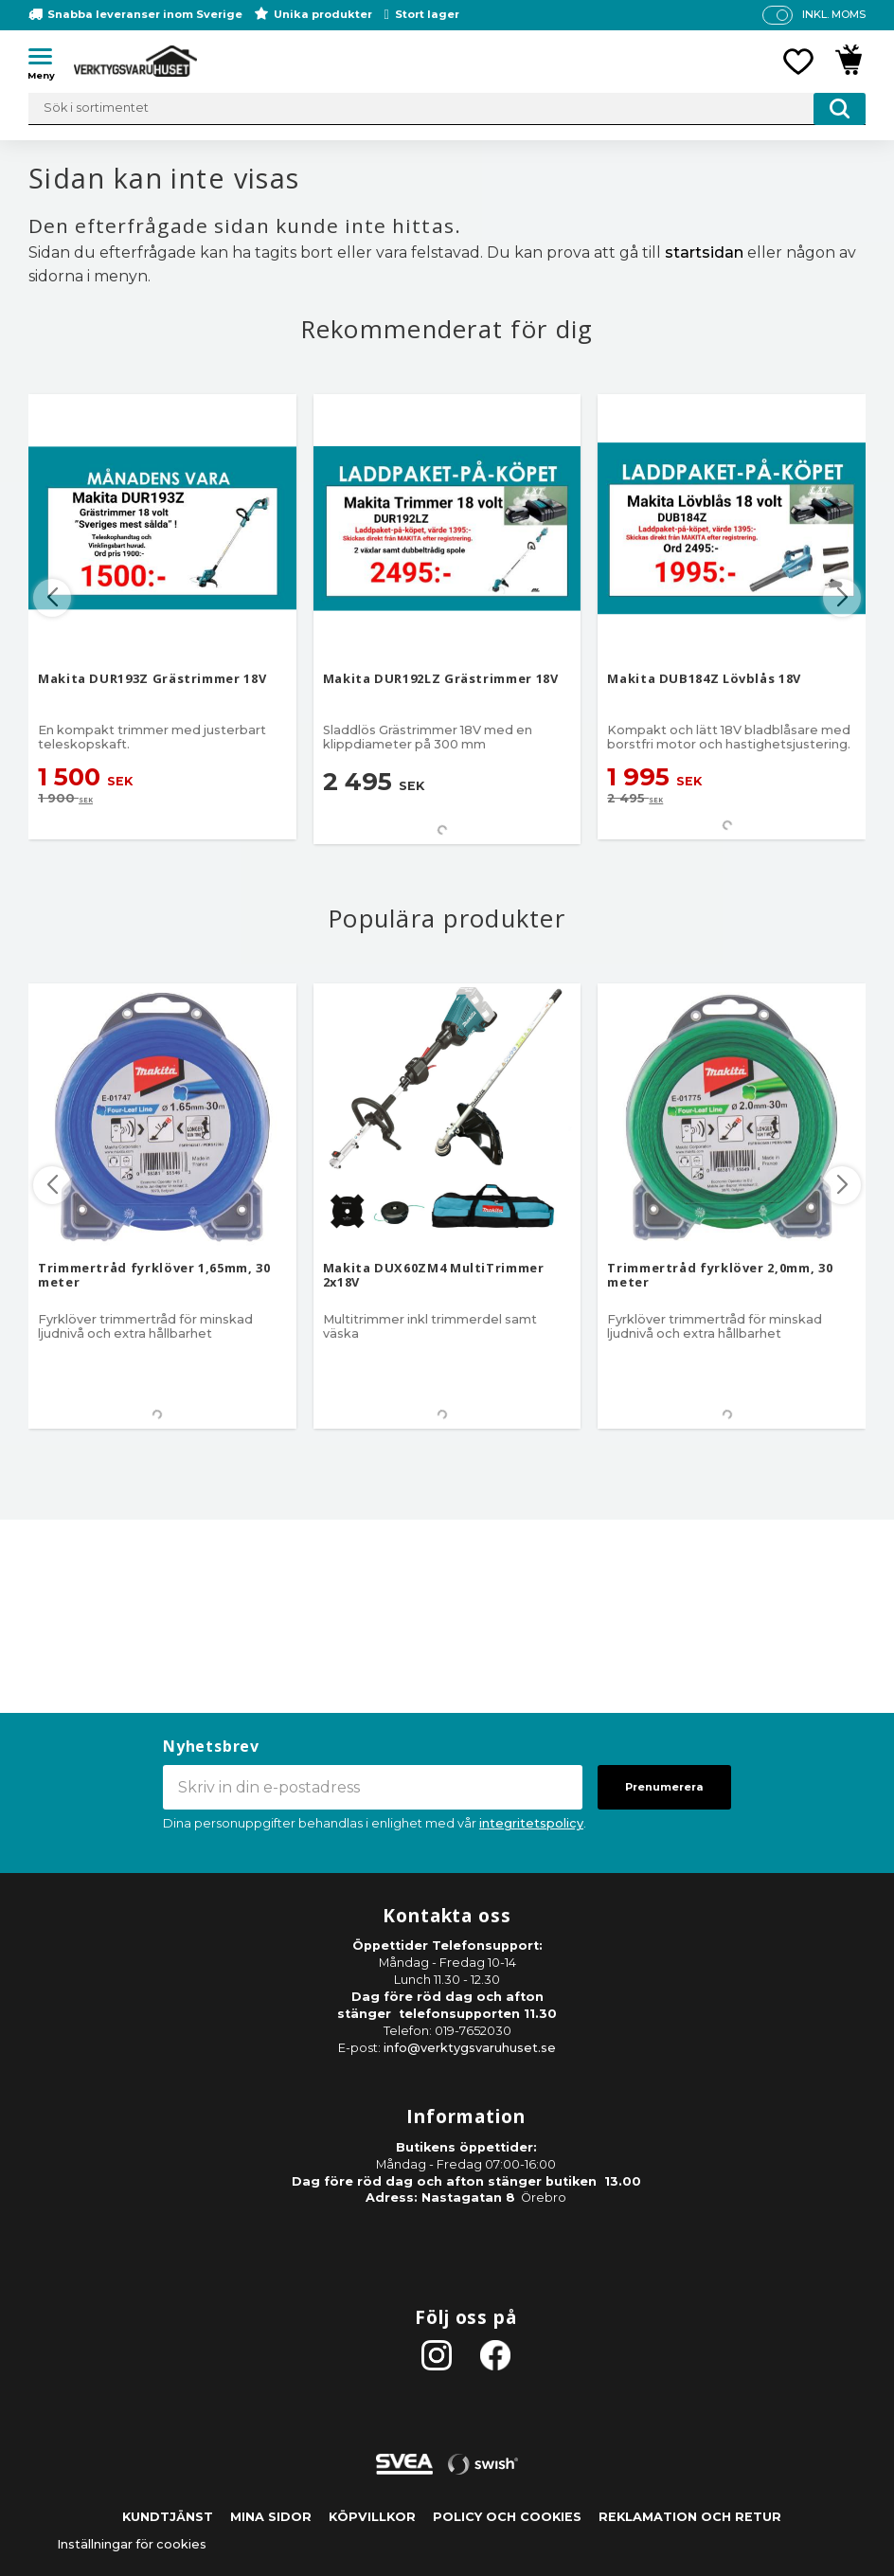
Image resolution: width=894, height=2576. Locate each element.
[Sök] (840, 109)
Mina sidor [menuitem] (271, 2517)
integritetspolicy (531, 1823)
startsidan (704, 252)
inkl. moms (834, 14)
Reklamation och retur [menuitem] (690, 2517)
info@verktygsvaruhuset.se (470, 2048)
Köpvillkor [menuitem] (372, 2517)
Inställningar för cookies (131, 2544)
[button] (47, 60)
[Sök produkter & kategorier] (447, 109)
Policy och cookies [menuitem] (507, 2517)
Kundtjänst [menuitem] (167, 2517)
